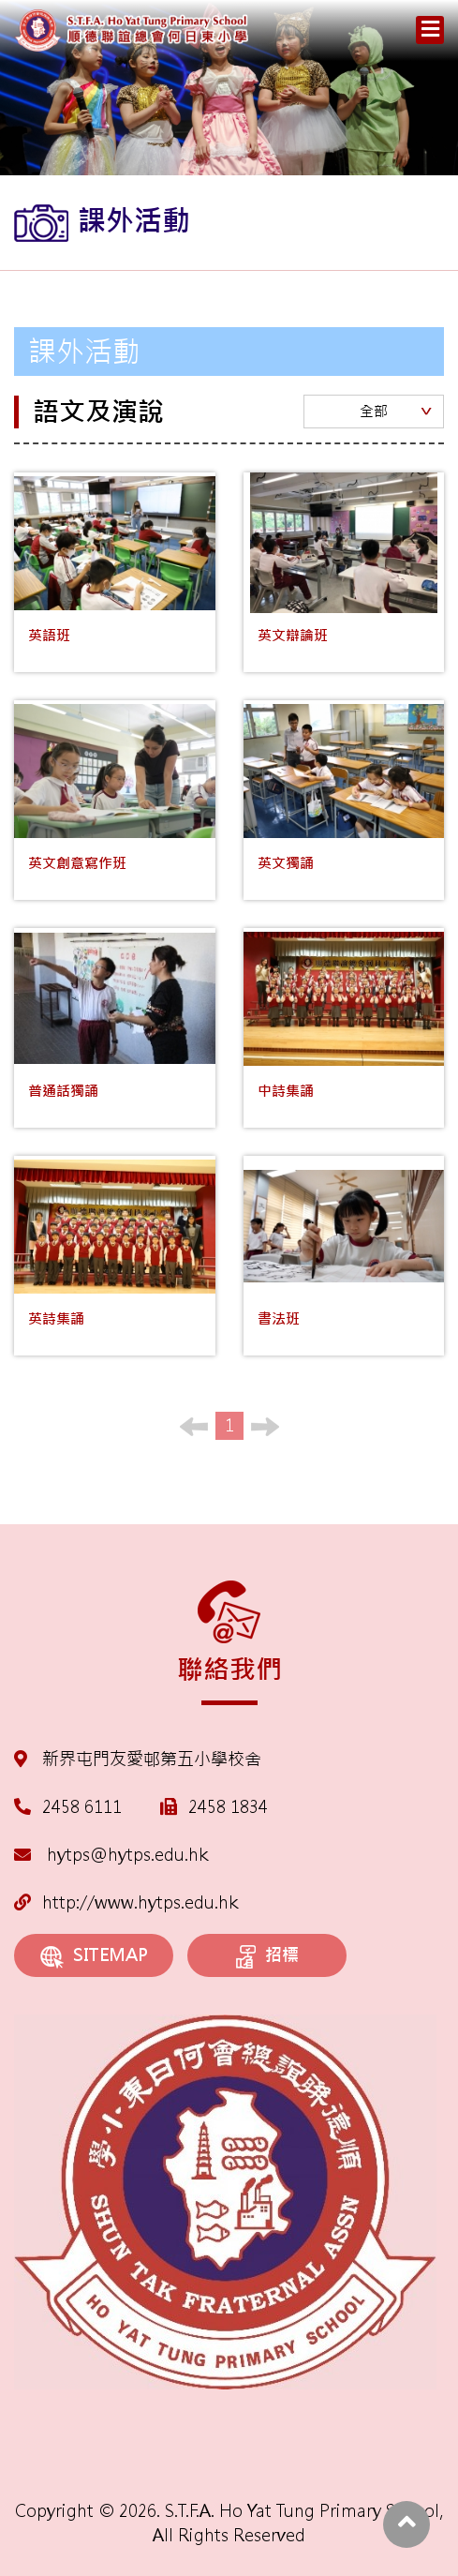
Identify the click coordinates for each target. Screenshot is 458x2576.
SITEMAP (94, 1956)
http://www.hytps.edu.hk (126, 1902)
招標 (267, 1956)
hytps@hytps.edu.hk (111, 1854)
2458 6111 (82, 1807)
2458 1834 (228, 1807)
